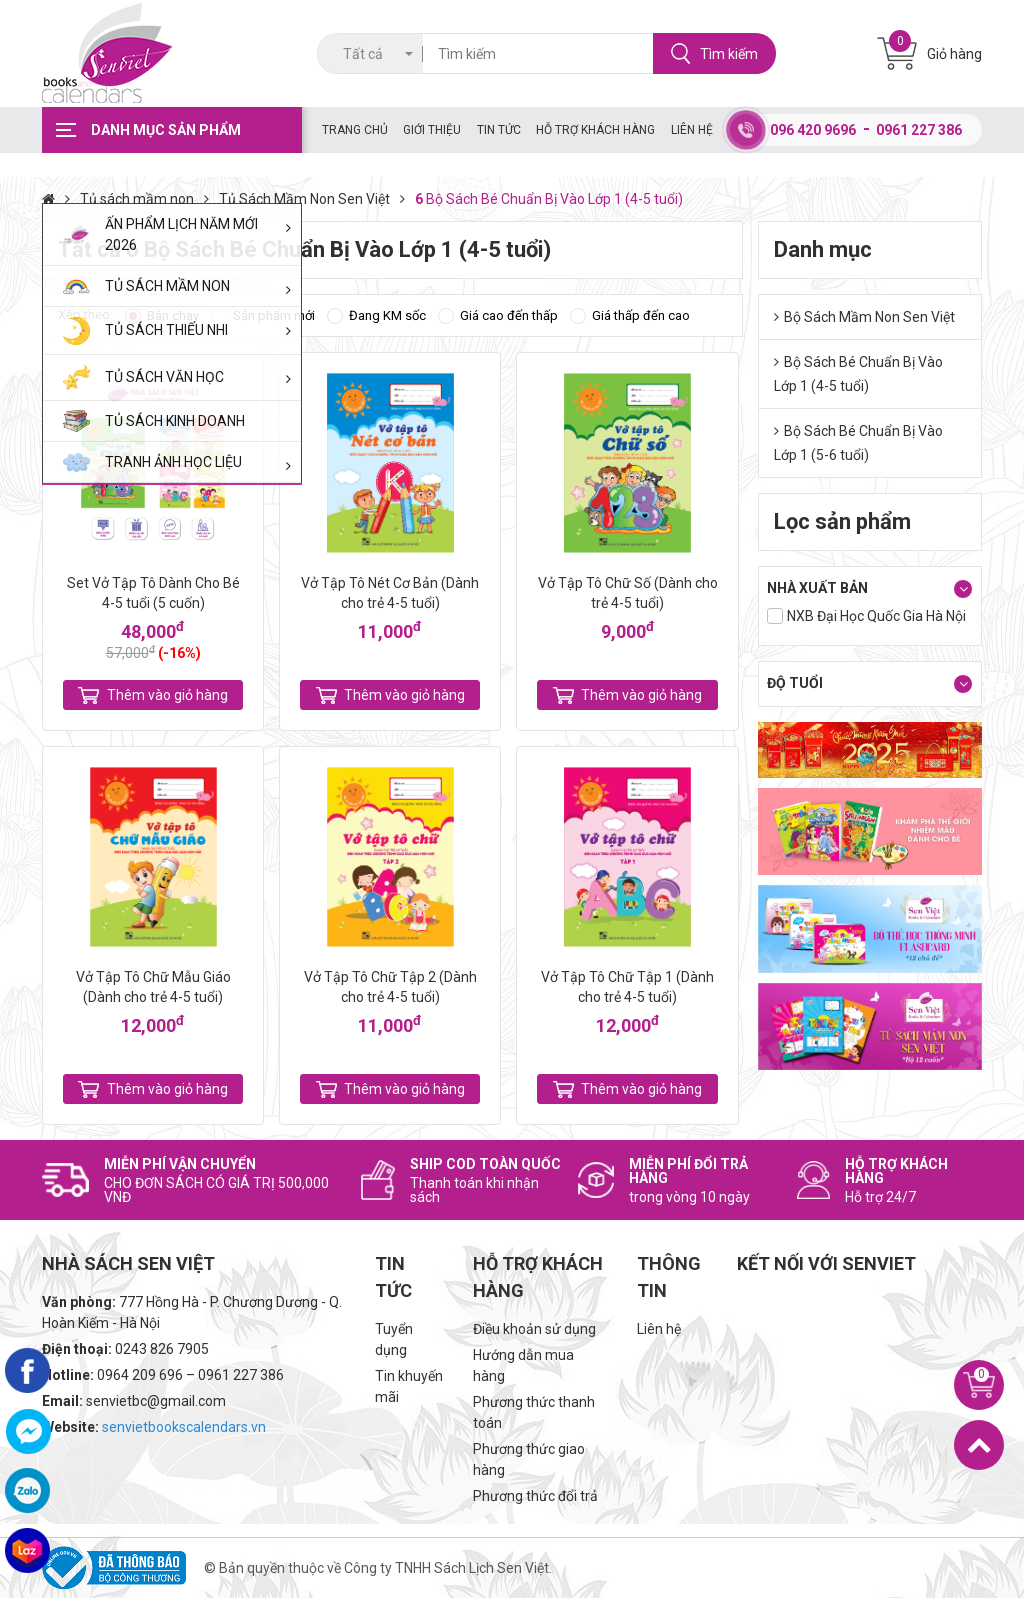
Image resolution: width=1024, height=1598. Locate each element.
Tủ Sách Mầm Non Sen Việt (317, 199)
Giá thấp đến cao (641, 315)
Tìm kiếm (714, 53)
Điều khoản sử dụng (534, 1329)
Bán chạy (173, 315)
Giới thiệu (432, 130)
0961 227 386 (919, 130)
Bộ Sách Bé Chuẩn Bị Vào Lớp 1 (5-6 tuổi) (858, 443)
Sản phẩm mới (274, 315)
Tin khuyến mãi (409, 1386)
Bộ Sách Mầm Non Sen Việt (864, 317)
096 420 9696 (813, 130)
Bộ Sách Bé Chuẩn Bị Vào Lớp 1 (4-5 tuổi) (858, 374)
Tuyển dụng (394, 1339)
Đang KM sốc (387, 315)
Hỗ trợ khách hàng (595, 130)
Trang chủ (355, 130)
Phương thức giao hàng (529, 1459)
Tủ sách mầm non (149, 199)
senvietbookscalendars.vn (184, 1427)
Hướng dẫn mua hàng (523, 1365)
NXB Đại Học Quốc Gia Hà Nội (876, 616)
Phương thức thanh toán (534, 1412)
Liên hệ (692, 130)
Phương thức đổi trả (535, 1496)
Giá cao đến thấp (509, 315)
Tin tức (499, 130)
